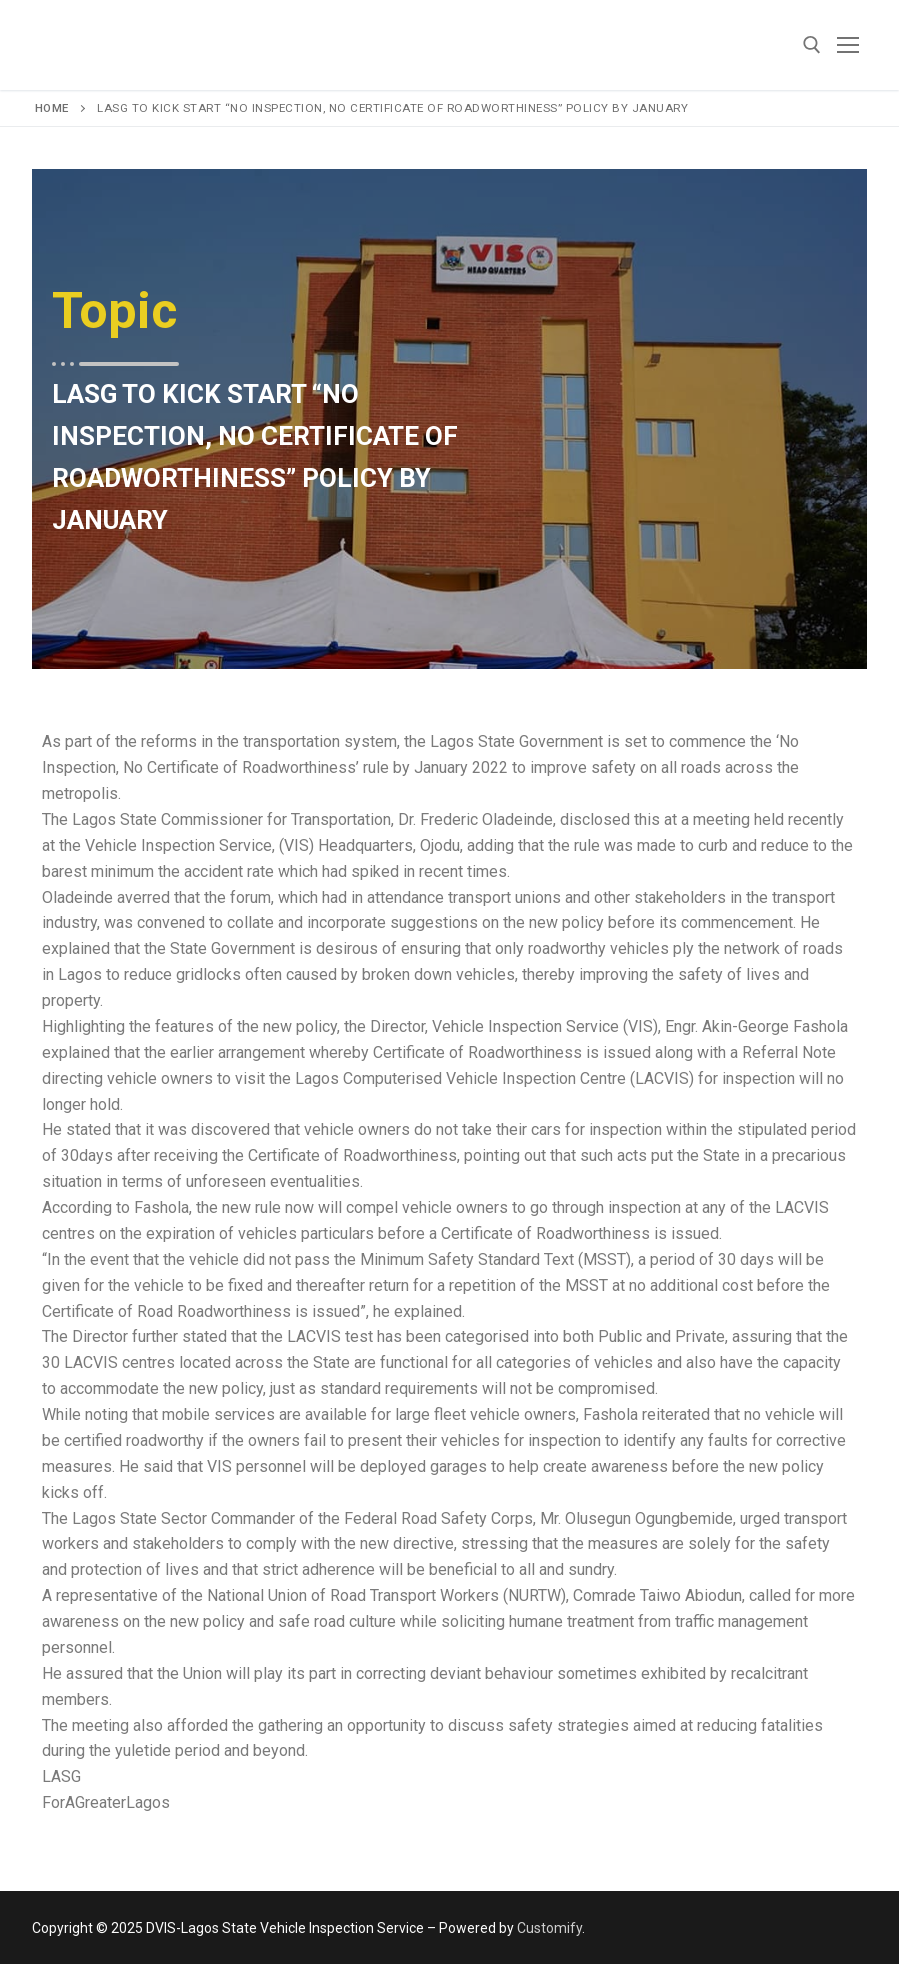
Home (52, 108)
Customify (549, 1928)
